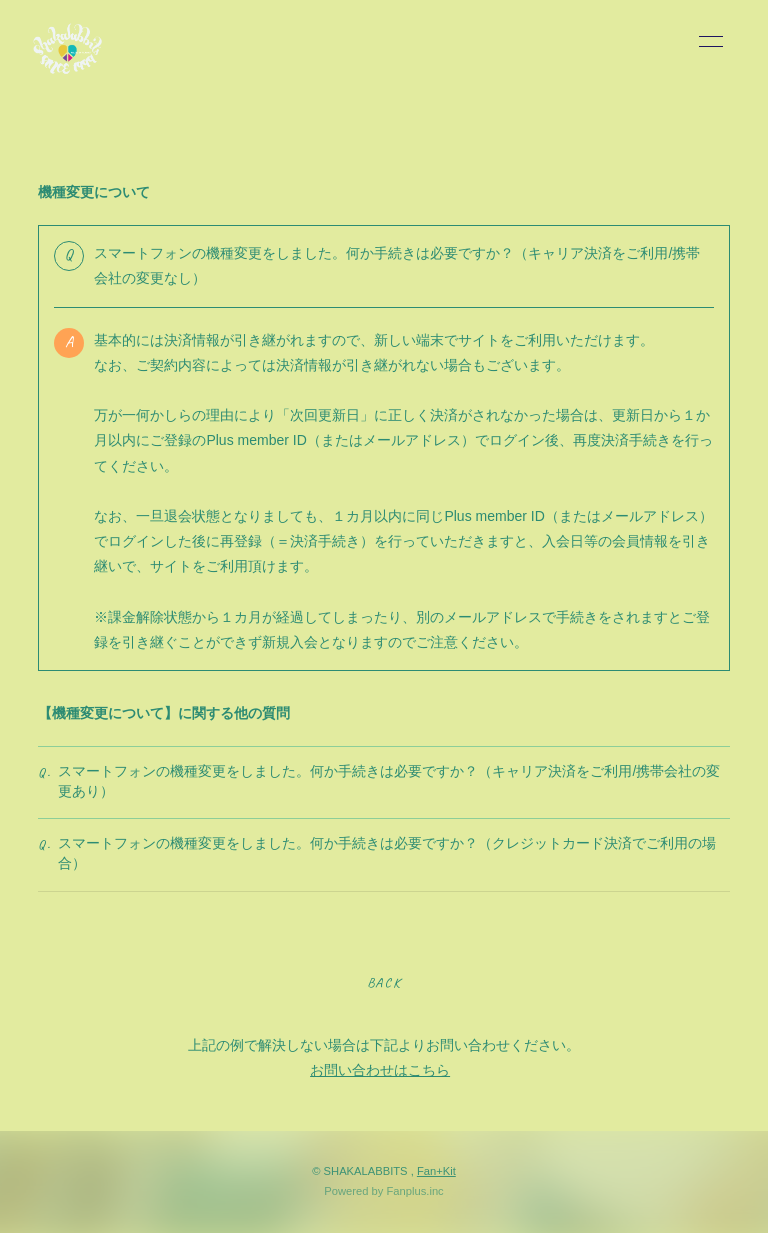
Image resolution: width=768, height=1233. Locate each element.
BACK (383, 982)
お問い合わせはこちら (380, 1070)
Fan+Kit (436, 1171)
